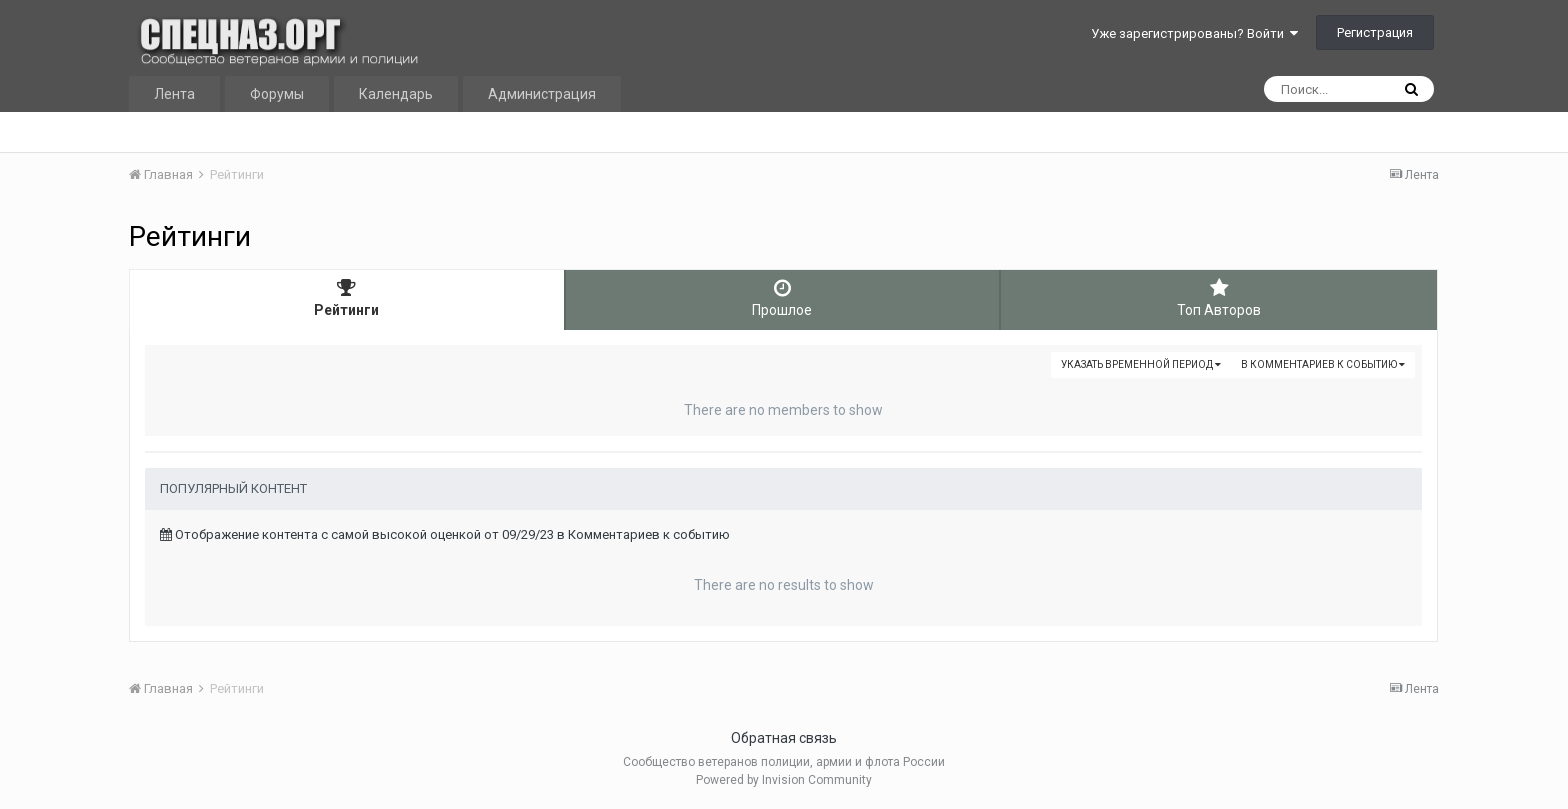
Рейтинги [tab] (347, 298)
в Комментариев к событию (1323, 364)
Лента (174, 94)
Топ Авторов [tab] (1219, 298)
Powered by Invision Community (784, 780)
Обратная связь (784, 738)
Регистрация (1375, 32)
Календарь (396, 94)
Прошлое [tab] (783, 298)
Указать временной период (1141, 364)
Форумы (277, 94)
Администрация (542, 94)
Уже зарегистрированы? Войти (1194, 33)
